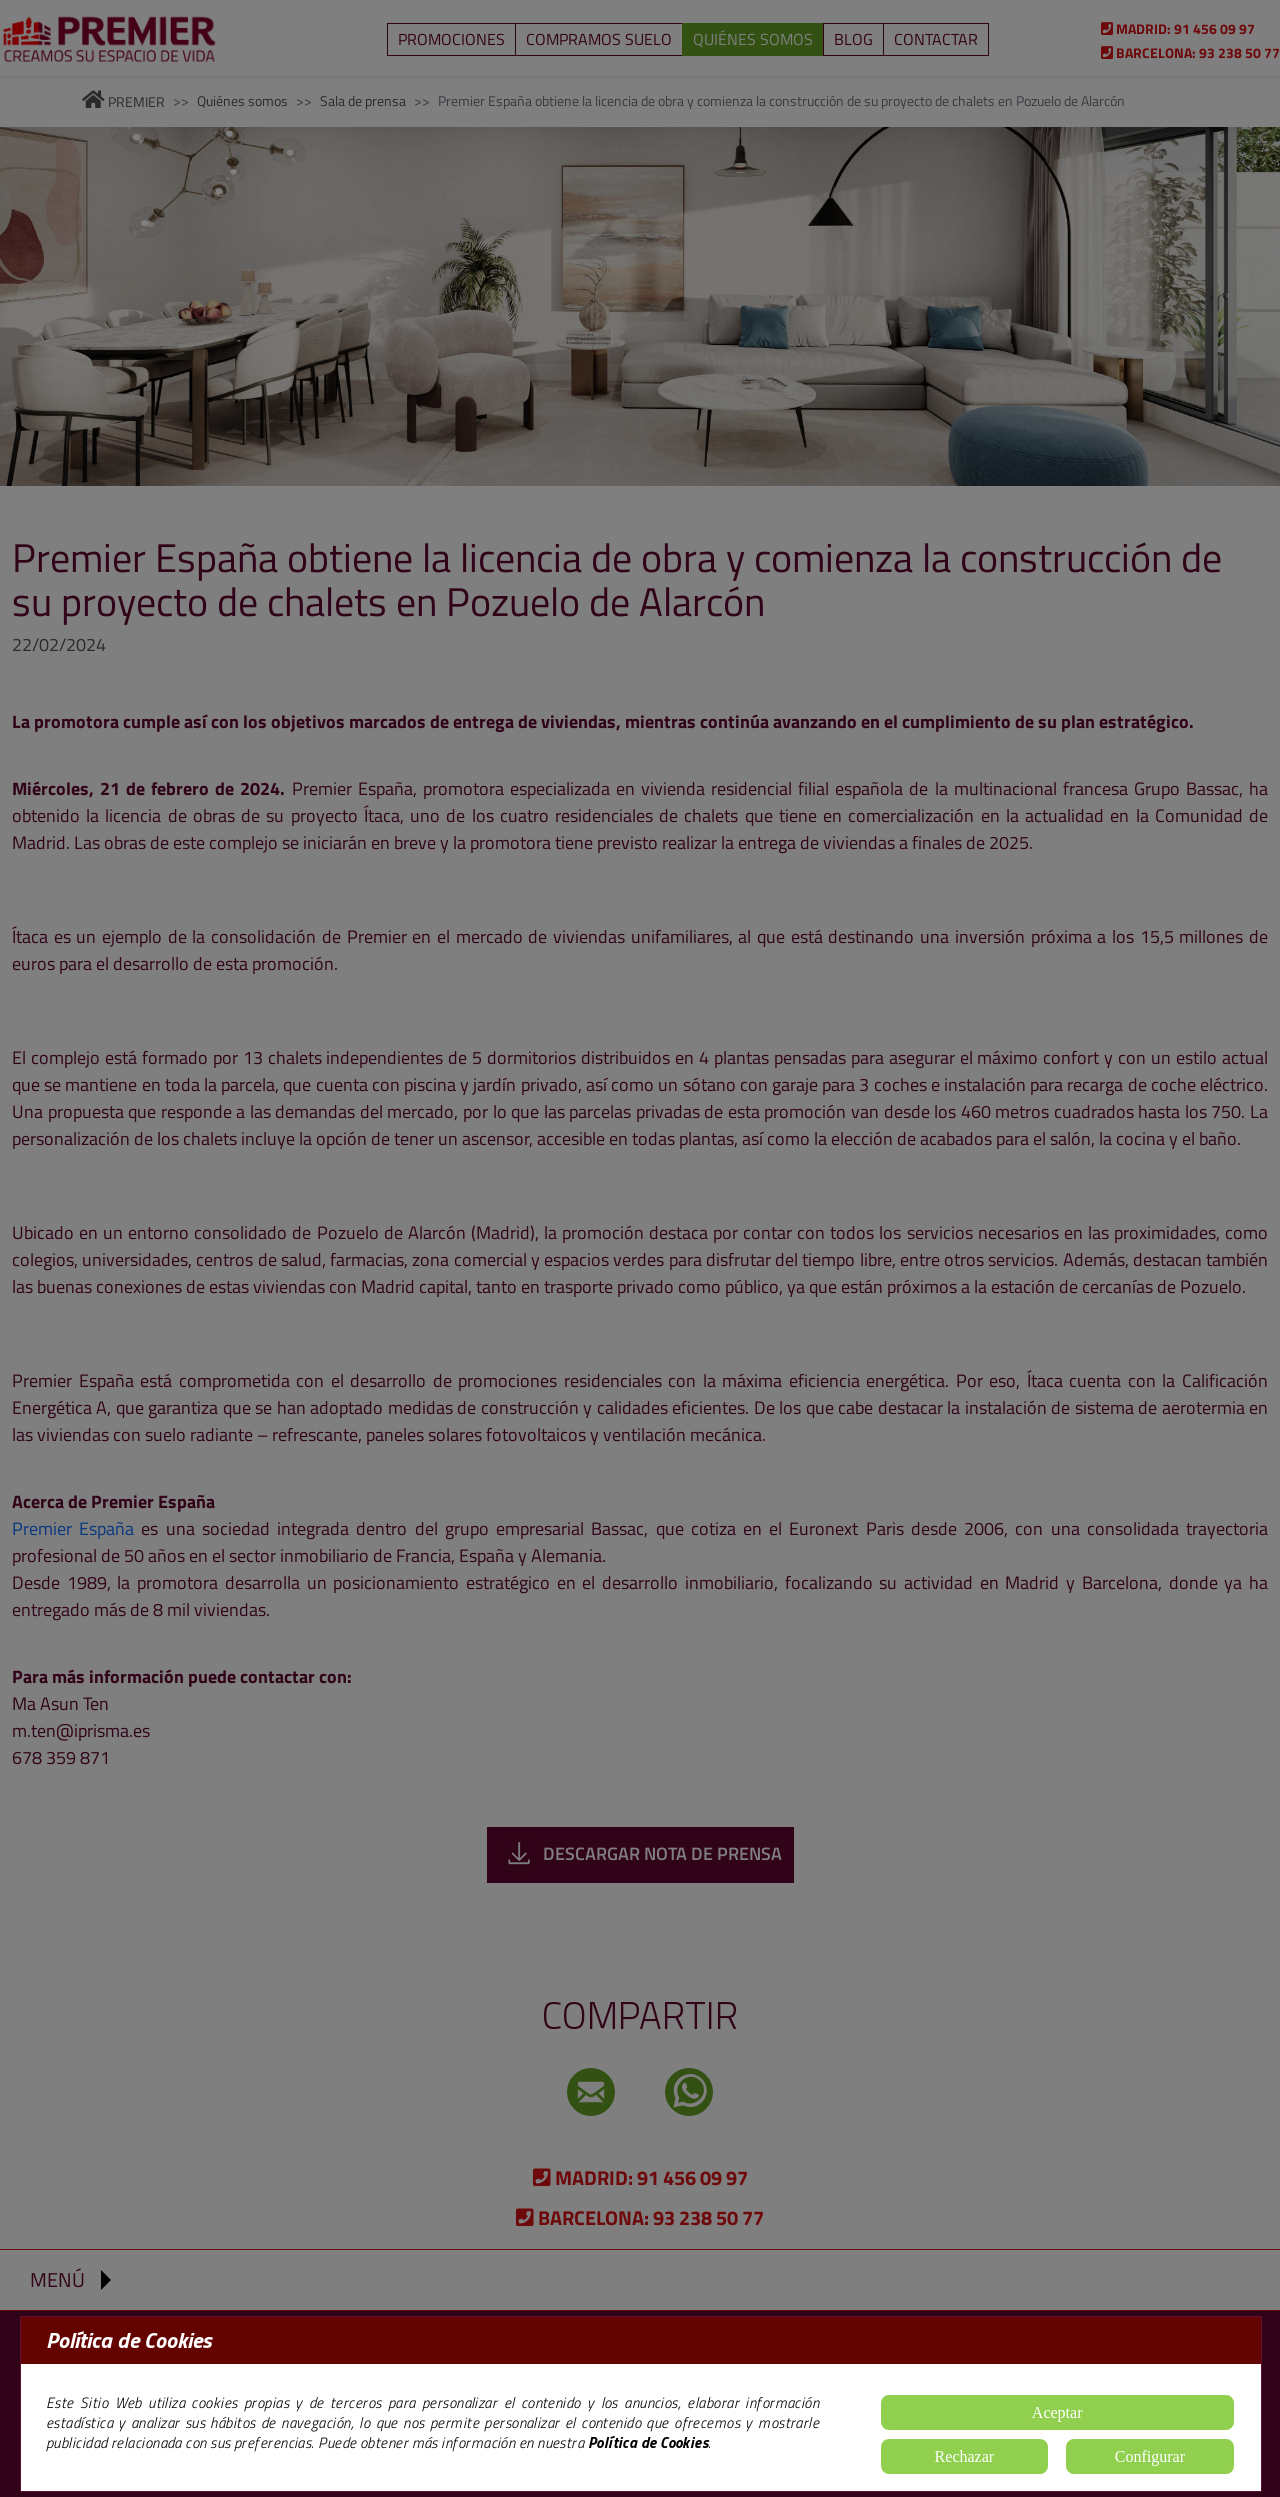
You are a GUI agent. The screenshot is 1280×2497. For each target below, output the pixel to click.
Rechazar (965, 2456)
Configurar (1150, 2456)
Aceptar (1057, 2412)
